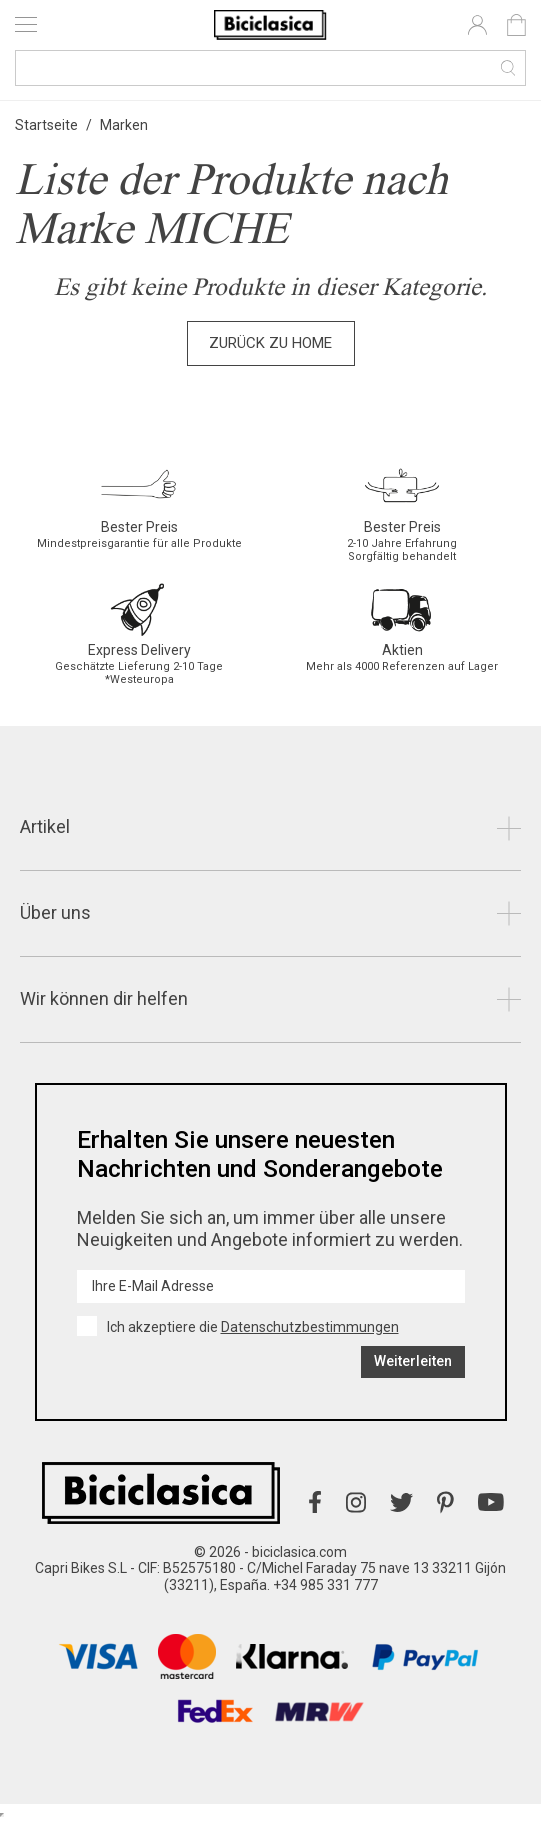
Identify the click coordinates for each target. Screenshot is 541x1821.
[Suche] (270, 68)
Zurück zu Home (270, 343)
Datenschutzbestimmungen (310, 1327)
